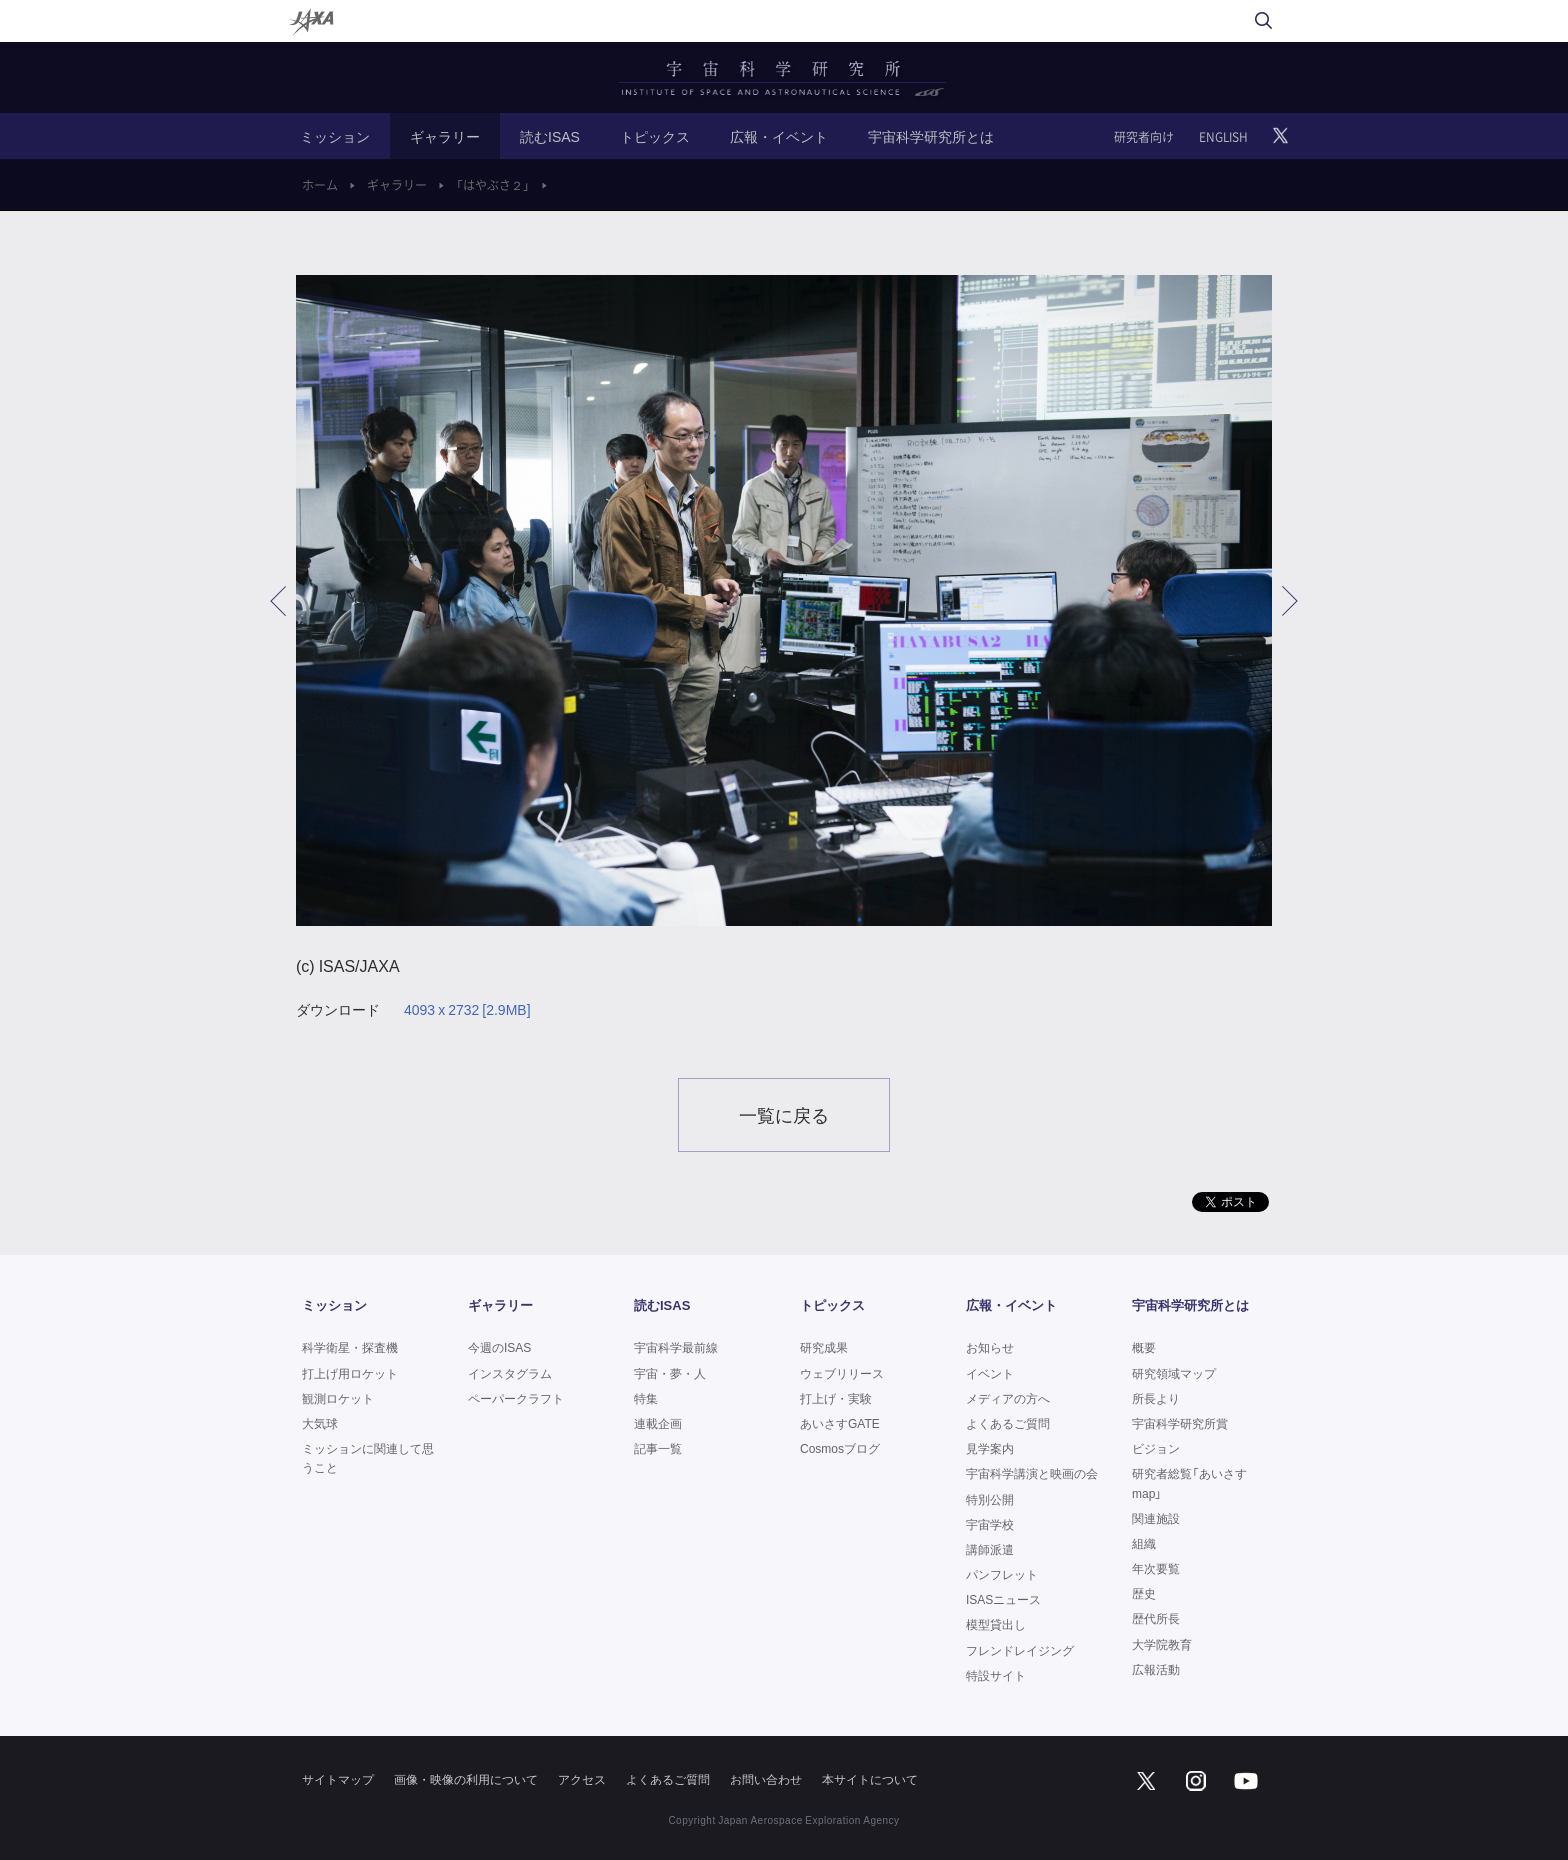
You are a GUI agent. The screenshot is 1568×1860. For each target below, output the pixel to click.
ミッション (335, 136)
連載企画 (658, 1423)
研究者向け (1144, 137)
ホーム (320, 185)
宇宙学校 (990, 1524)
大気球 (320, 1423)
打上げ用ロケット (350, 1373)
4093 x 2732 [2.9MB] (467, 1009)
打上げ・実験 (836, 1398)
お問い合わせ (766, 1779)
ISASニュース (1003, 1599)
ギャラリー (445, 136)
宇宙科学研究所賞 (1180, 1423)
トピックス (655, 136)
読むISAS (550, 136)
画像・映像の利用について (466, 1779)
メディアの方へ (1008, 1398)
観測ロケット (338, 1398)
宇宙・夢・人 (670, 1373)
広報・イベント (779, 136)
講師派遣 (990, 1549)
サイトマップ (338, 1779)
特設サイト (996, 1675)
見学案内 (990, 1448)
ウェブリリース (842, 1373)
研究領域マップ (1174, 1373)
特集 (646, 1398)
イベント (990, 1373)
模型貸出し (996, 1624)
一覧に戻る (784, 1114)
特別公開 (990, 1499)
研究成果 (824, 1347)
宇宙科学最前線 (676, 1347)
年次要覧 (1156, 1568)
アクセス (582, 1779)
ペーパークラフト (516, 1398)
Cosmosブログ (840, 1448)
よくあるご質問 (1008, 1423)
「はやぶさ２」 (493, 185)
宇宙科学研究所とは (931, 136)
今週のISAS (499, 1347)
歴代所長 (1156, 1618)
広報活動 (1156, 1669)
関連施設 (1156, 1518)
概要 (1144, 1347)
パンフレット (1002, 1574)
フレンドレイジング (1020, 1650)
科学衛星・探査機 (350, 1347)
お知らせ (990, 1347)
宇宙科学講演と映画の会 (1032, 1473)
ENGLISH (1223, 137)
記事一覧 (658, 1448)
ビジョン (1156, 1448)
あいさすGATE (840, 1423)
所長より (1156, 1398)
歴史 (1144, 1593)
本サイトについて (870, 1779)
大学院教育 (1162, 1644)
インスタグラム (510, 1373)
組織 (1144, 1543)
